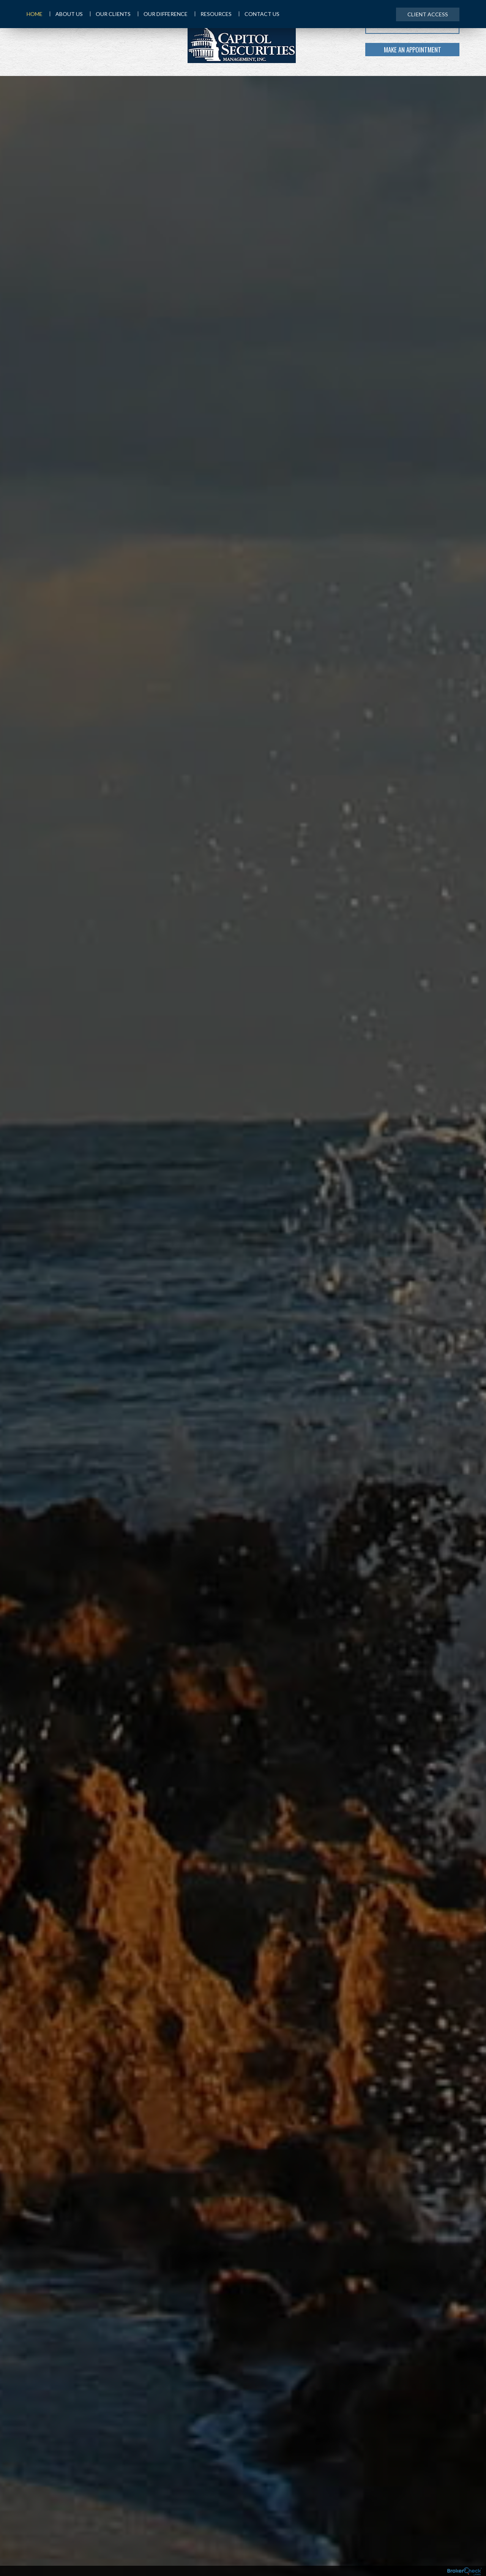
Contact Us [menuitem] (259, 14)
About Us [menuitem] (66, 14)
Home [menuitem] (35, 14)
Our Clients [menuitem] (110, 14)
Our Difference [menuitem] (163, 14)
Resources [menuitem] (213, 14)
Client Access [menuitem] (427, 14)
